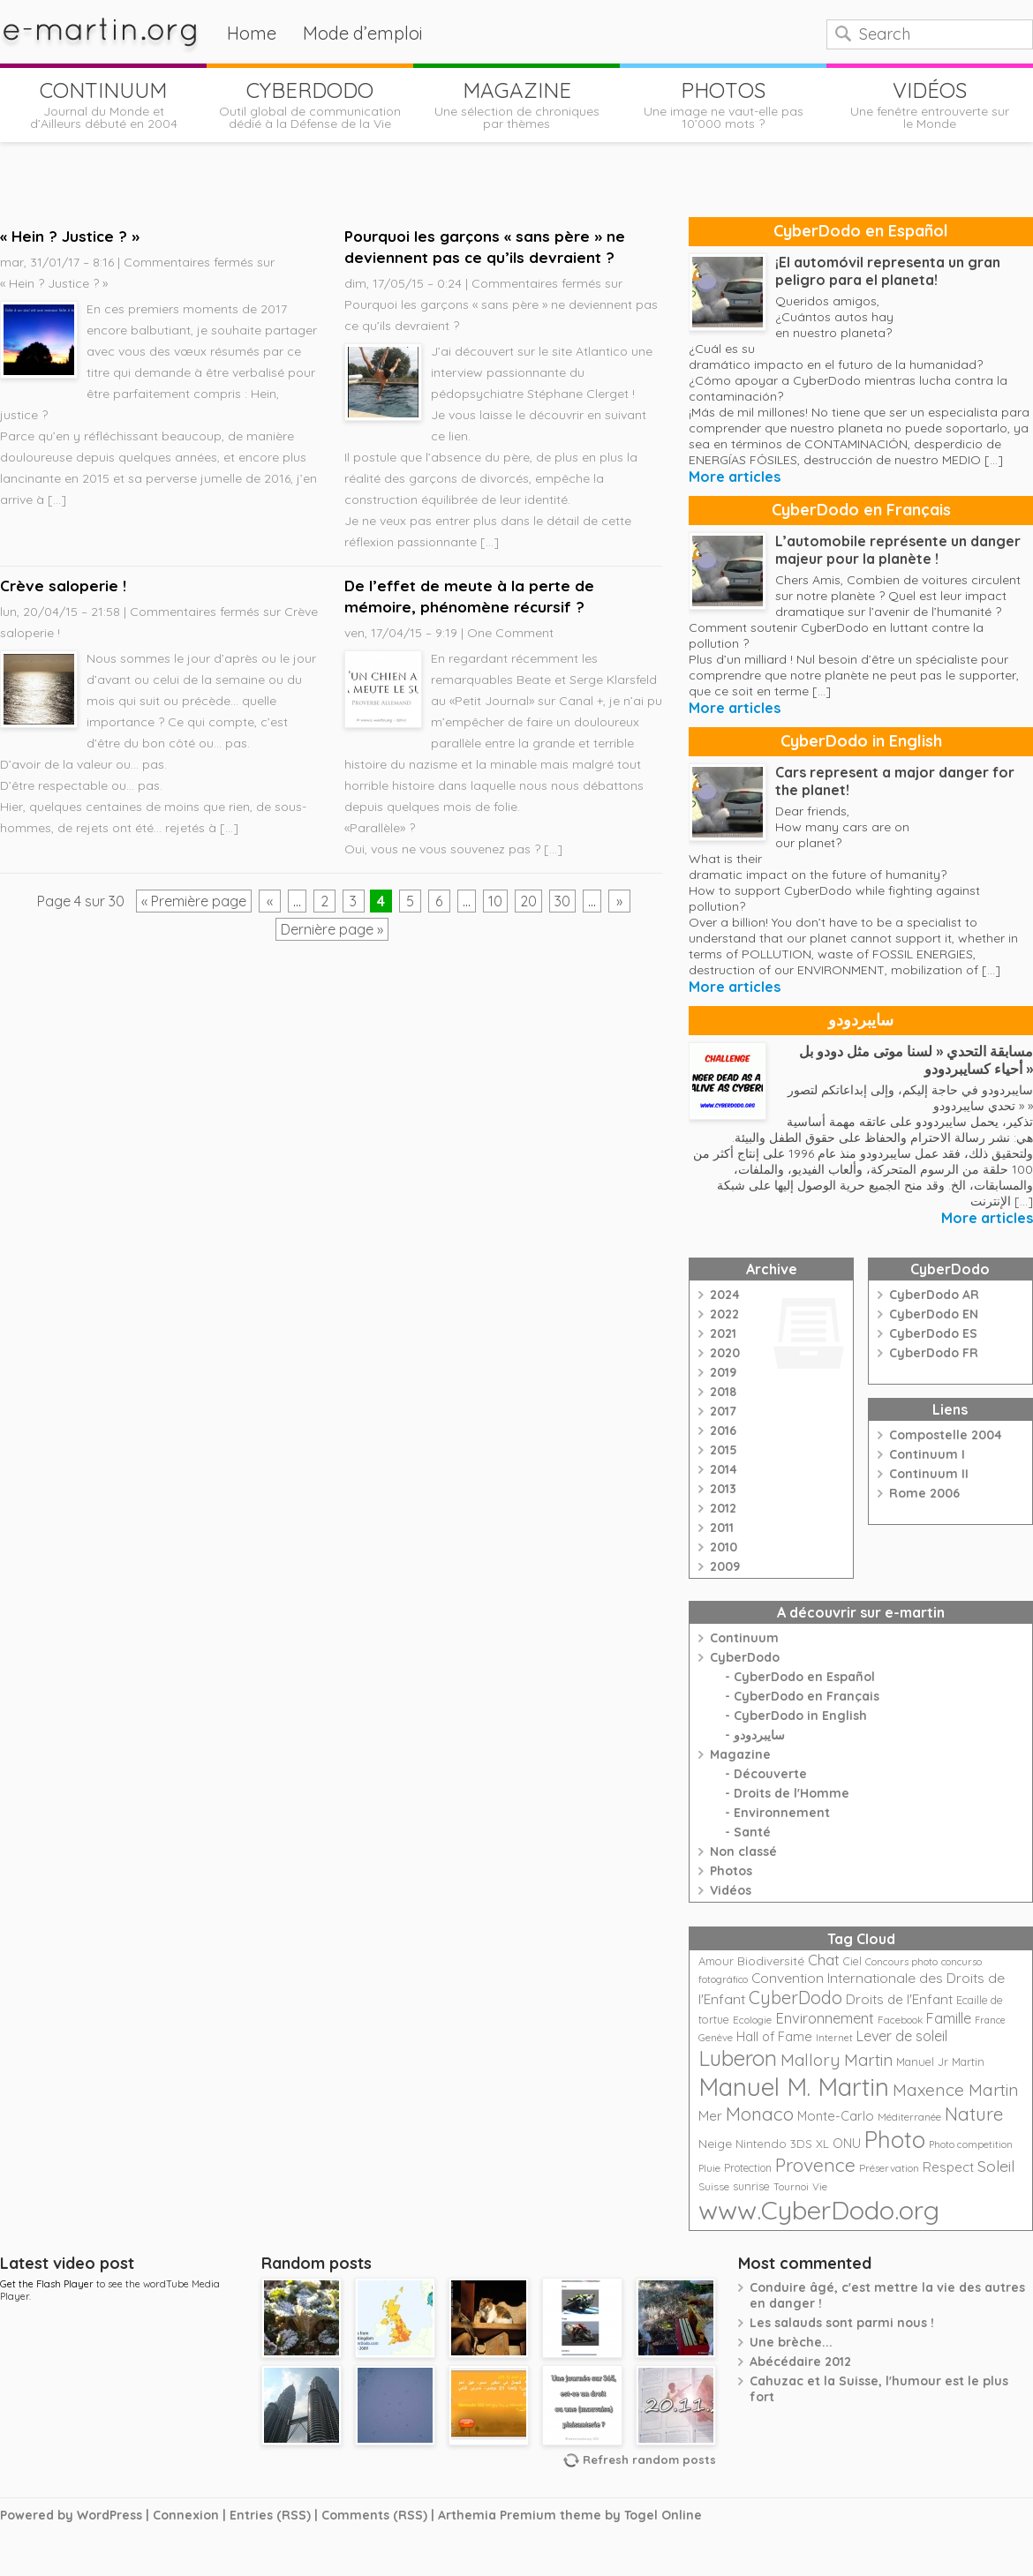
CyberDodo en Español (860, 231)
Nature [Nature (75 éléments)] (974, 2113)
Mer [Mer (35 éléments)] (710, 2115)
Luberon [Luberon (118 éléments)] (737, 2058)
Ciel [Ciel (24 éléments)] (852, 1961)
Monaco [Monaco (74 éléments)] (760, 2113)
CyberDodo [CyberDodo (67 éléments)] (795, 1997)
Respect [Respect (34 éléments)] (948, 2167)
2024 (725, 1295)
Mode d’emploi (363, 33)
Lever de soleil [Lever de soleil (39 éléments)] (901, 2036)
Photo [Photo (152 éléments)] (894, 2139)
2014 (723, 1469)
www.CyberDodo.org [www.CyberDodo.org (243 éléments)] (818, 2210)
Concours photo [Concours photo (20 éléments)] (901, 1962)
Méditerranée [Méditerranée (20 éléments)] (909, 2117)
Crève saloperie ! (63, 585)
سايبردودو (861, 1020)
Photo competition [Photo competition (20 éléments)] (971, 2144)
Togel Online (663, 2515)
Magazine (740, 1754)
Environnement (782, 1813)
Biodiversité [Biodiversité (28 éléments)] (770, 1960)
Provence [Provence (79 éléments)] (815, 2164)
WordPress (109, 2515)
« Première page (193, 901)
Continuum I (927, 1454)
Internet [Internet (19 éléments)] (834, 2038)
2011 (722, 1528)
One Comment (510, 633)
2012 (723, 1508)
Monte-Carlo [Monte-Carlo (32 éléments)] (835, 2115)
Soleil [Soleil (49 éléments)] (995, 2165)
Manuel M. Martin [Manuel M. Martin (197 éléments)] (793, 2086)
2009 (725, 1566)
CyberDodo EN (933, 1314)
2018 (723, 1392)
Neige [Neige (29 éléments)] (715, 2144)
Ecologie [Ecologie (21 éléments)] (752, 2019)
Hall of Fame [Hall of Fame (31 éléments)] (774, 2036)
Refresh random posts (649, 2459)
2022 (724, 1314)
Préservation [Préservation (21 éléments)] (889, 2167)
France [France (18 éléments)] (990, 2020)
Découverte (770, 1774)
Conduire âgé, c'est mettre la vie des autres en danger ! (887, 2295)
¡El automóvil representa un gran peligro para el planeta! (887, 271)
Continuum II (929, 1474)
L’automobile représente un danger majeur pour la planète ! (898, 549)
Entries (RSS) (270, 2515)
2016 (723, 1430)
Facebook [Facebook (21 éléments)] (900, 2019)
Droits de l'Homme (791, 1793)
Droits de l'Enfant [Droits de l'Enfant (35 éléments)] (899, 1999)
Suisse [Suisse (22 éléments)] (713, 2186)
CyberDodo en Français (861, 509)
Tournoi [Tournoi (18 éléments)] (791, 2187)
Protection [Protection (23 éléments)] (748, 2167)
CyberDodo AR (934, 1295)
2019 (723, 1372)
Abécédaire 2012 (800, 2361)
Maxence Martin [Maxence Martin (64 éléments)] (956, 2089)
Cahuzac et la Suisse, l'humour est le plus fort (879, 2389)
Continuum (744, 1638)
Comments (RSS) (374, 2515)
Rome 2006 (924, 1493)
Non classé (743, 1851)
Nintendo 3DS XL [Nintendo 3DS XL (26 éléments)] (782, 2144)
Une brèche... (791, 2342)
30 (562, 901)
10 (495, 901)
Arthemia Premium (497, 2515)
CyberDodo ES (933, 1333)
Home (251, 33)
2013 (723, 1489)
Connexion (186, 2515)
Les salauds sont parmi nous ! (842, 2323)
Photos (731, 1871)
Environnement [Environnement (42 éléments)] (824, 2018)
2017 (723, 1411)
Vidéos (730, 1890)
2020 (725, 1353)
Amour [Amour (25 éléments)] (716, 1961)
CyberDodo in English (861, 741)
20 (528, 901)
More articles (734, 476)
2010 (723, 1547)
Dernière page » (332, 929)
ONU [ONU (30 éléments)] (847, 2144)
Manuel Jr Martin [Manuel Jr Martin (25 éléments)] (940, 2061)
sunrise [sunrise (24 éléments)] (751, 2186)
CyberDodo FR (933, 1353)
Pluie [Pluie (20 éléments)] (709, 2168)
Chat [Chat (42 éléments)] (824, 1959)
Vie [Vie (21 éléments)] (819, 2186)
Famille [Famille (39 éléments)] (948, 2018)
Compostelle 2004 (945, 1435)
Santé (752, 1832)
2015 (723, 1450)
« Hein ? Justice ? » (69, 236)
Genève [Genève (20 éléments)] (715, 2038)
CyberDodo (745, 1657)
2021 (723, 1333)
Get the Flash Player (47, 2284)
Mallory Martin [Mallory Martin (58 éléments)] (836, 2059)
